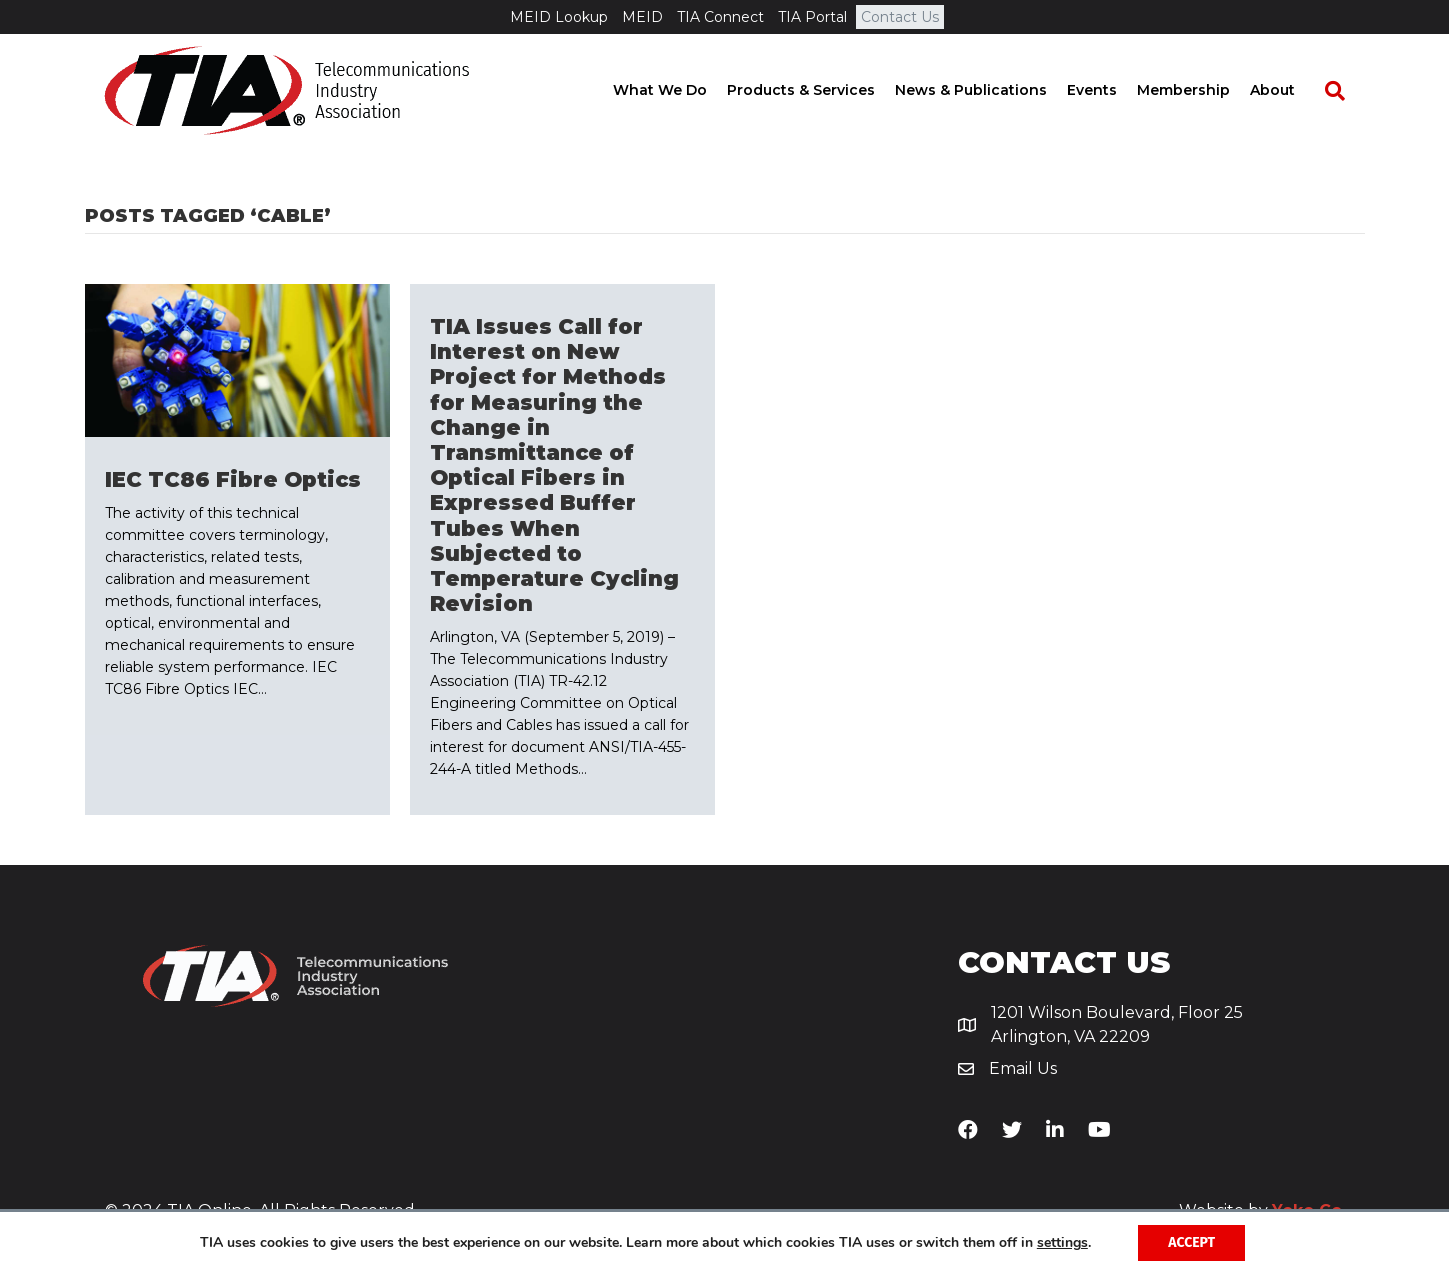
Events (1111, 90)
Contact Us (900, 17)
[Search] (1344, 91)
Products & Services (820, 90)
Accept (1191, 1242)
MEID (642, 17)
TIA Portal (812, 17)
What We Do (679, 90)
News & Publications (990, 90)
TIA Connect (720, 17)
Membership (1202, 90)
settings (1062, 1243)
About (1291, 90)
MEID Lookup (559, 17)
